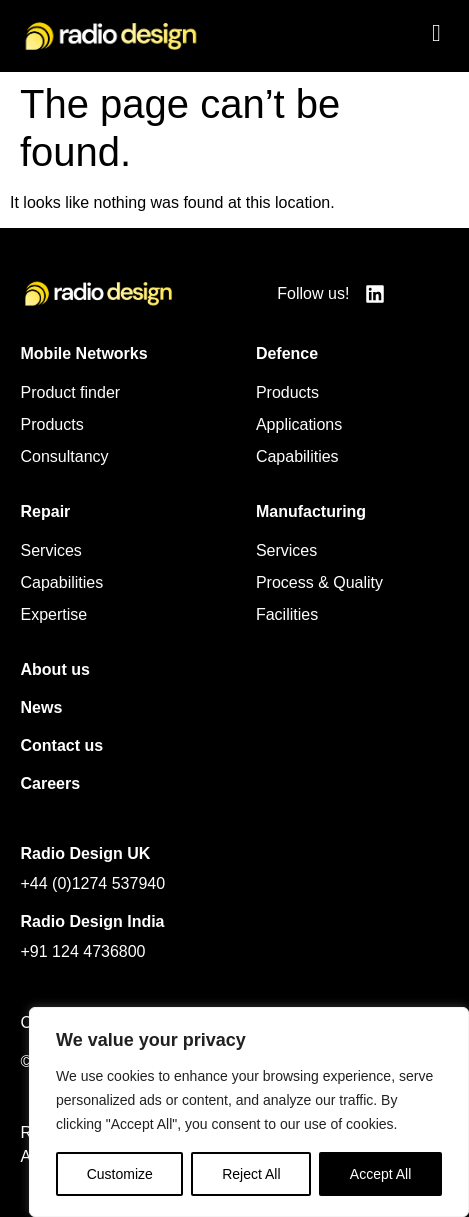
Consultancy (65, 456)
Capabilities (297, 456)
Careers (51, 783)
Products (52, 424)
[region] (249, 1112)
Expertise (54, 614)
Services (51, 550)
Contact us (62, 745)
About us (55, 669)
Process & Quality (319, 582)
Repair (46, 511)
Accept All (380, 1174)
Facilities (287, 614)
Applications (299, 424)
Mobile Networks (84, 353)
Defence (287, 353)
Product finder (71, 392)
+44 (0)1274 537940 (93, 883)
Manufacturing (311, 511)
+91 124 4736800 (83, 951)
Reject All (251, 1174)
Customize (120, 1174)
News (42, 707)
